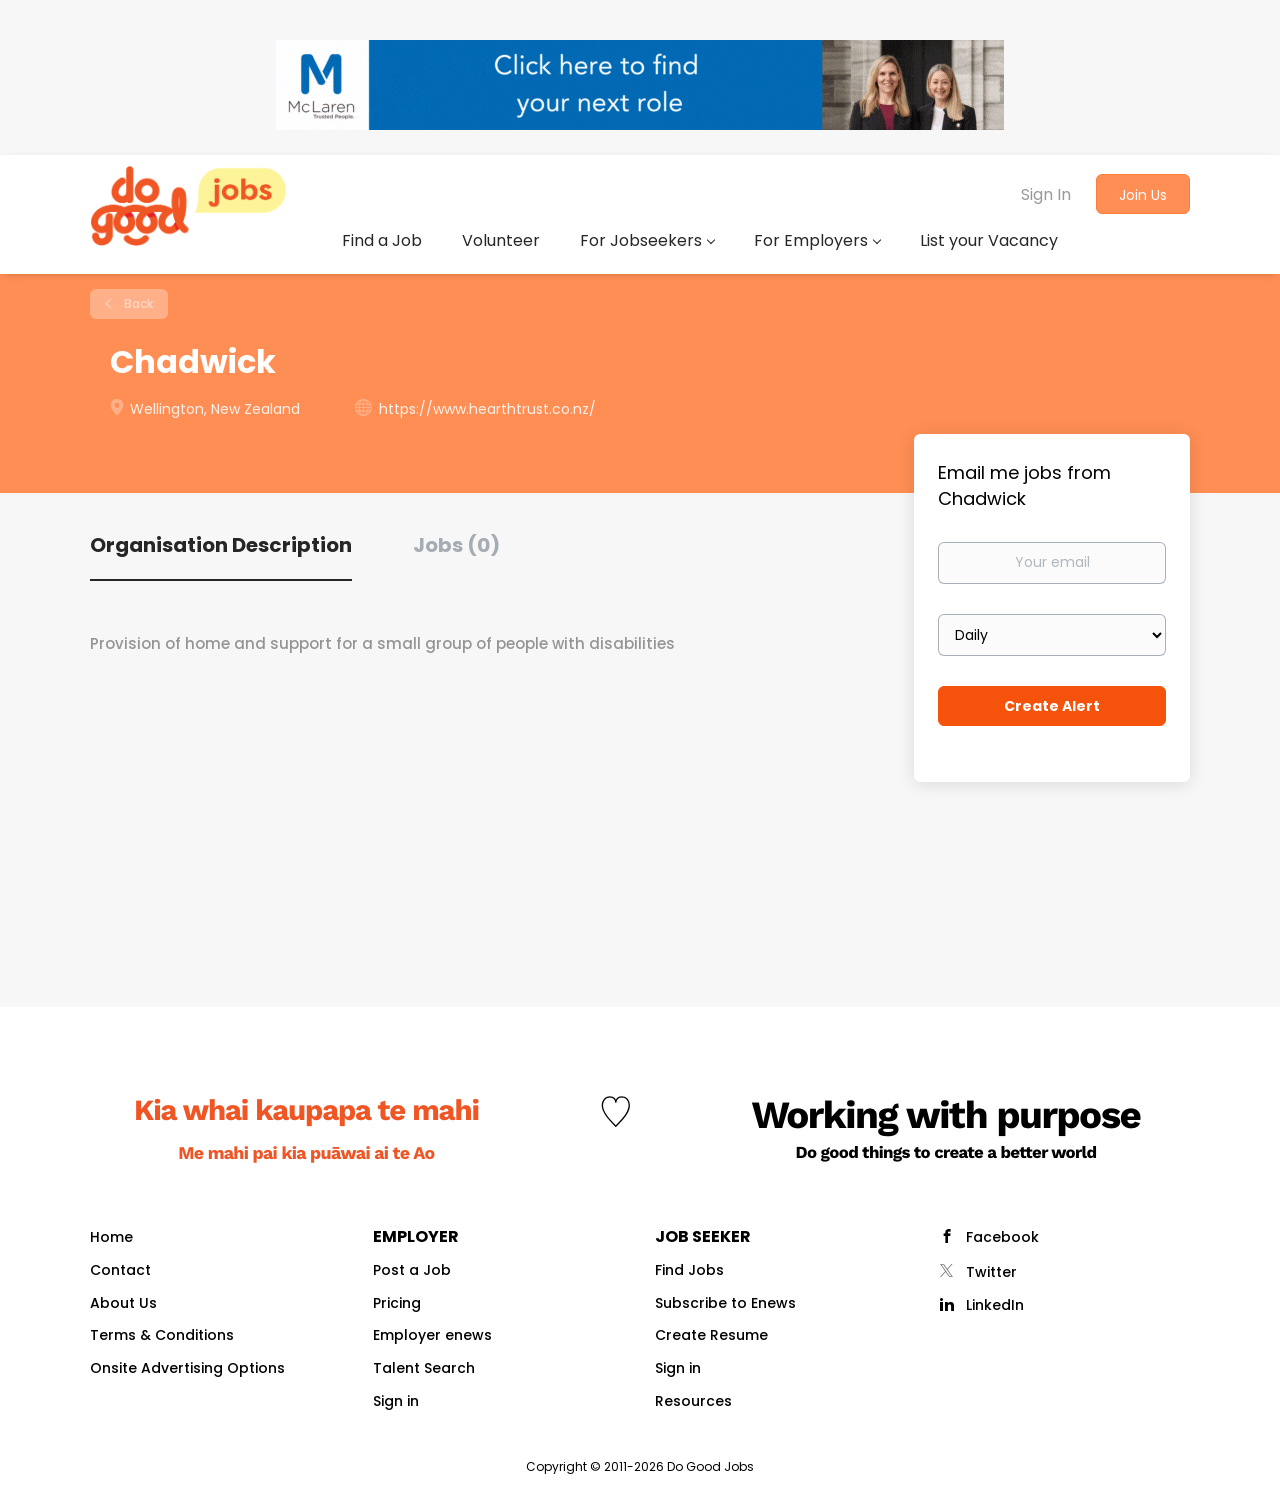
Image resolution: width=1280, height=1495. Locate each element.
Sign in (396, 1401)
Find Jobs (689, 1270)
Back (137, 303)
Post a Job (412, 1270)
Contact (120, 1270)
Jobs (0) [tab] (456, 545)
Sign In (1046, 194)
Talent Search (424, 1368)
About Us (123, 1303)
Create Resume (711, 1335)
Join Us (1143, 195)
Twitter (991, 1272)
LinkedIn (995, 1305)
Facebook (1002, 1237)
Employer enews (432, 1335)
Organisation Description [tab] (221, 545)
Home (111, 1237)
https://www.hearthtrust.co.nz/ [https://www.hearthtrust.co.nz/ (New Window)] (487, 409)
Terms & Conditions (162, 1335)
